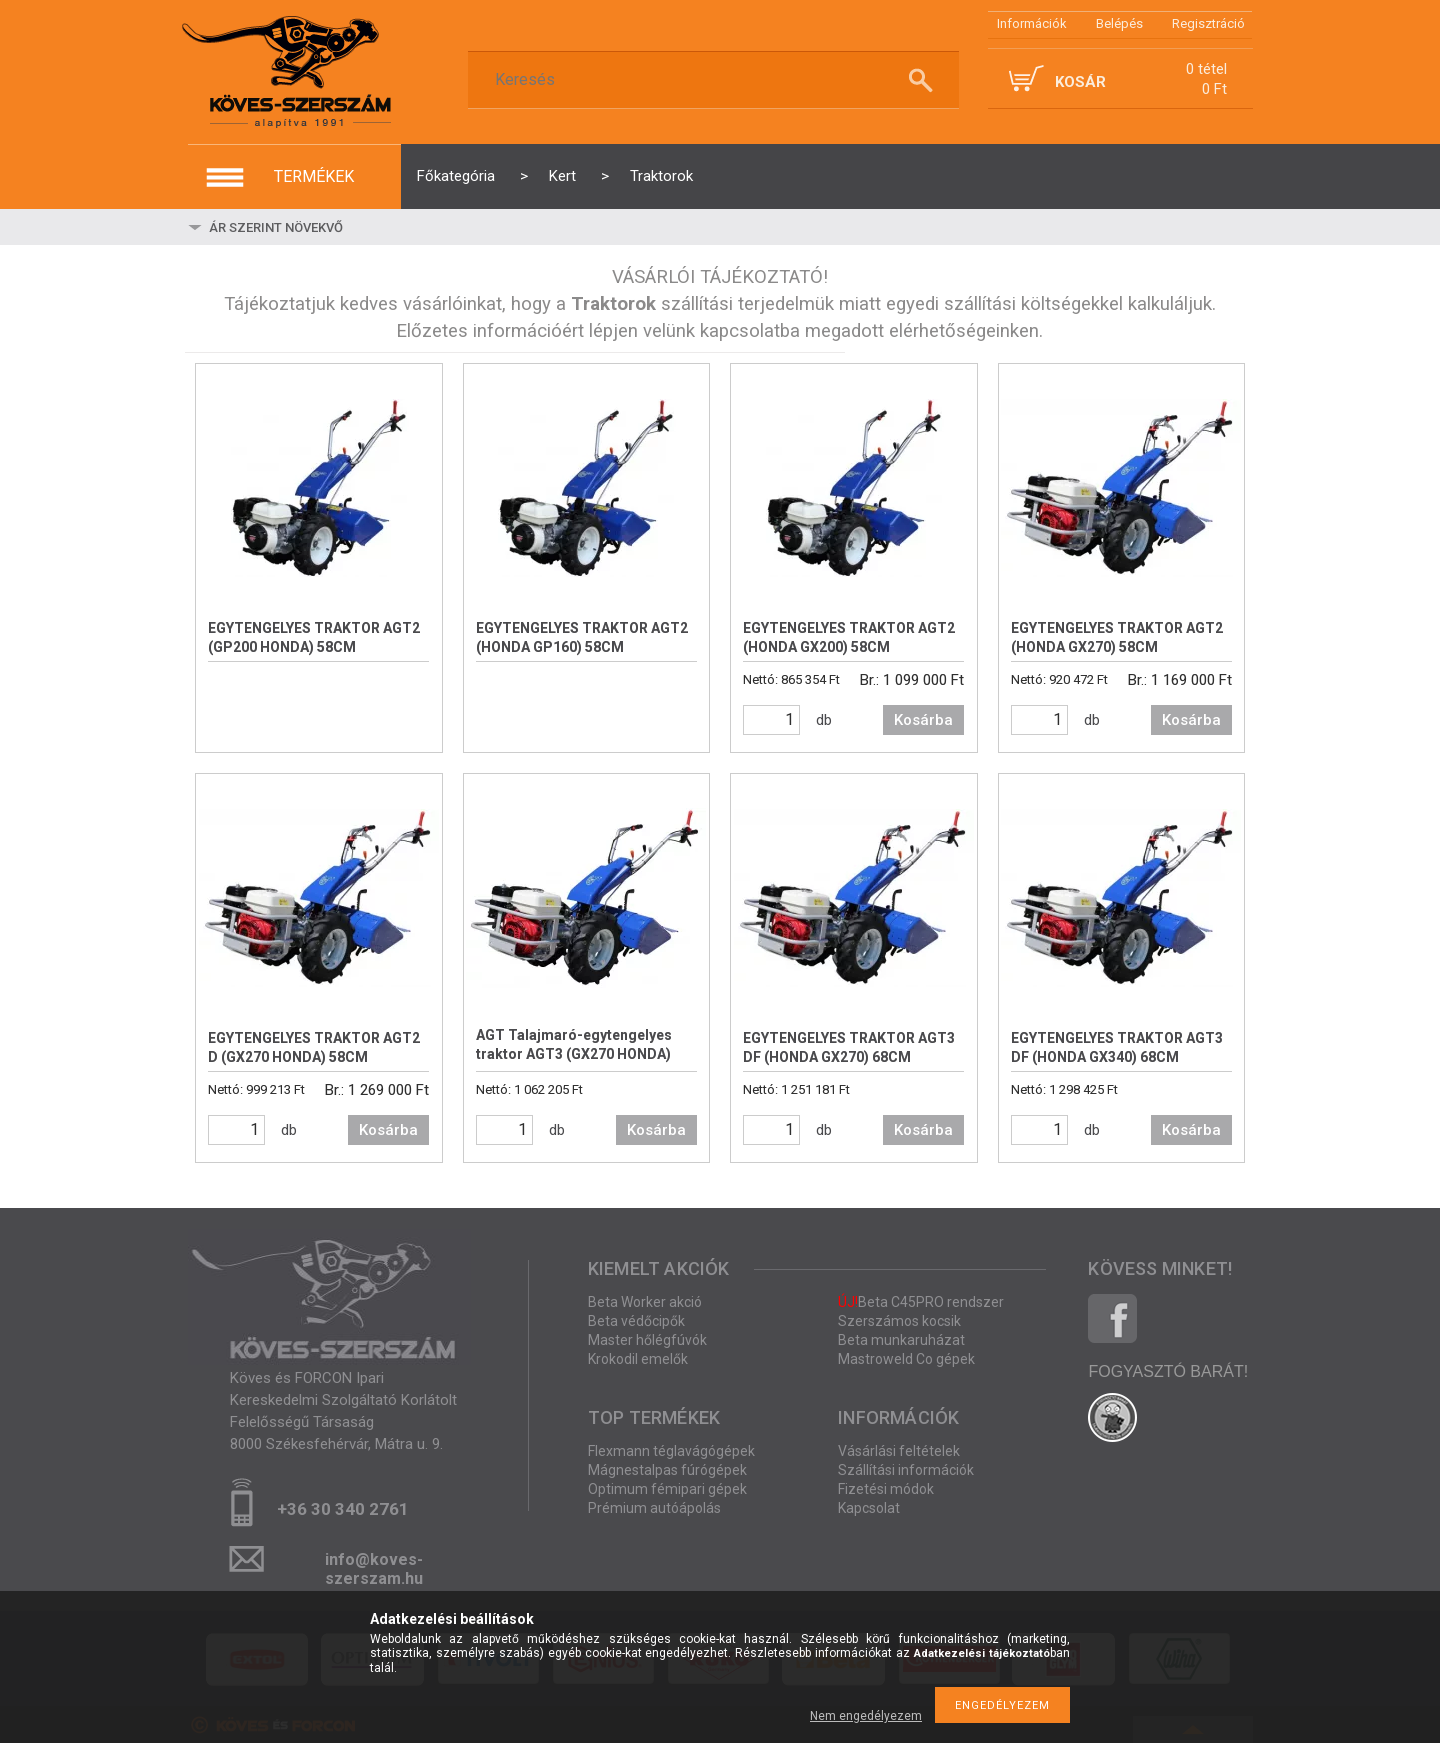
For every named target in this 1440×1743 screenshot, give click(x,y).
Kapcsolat (869, 1508)
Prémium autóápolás (654, 1508)
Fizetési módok (886, 1489)
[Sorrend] (325, 227)
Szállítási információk (906, 1470)
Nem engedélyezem (866, 1716)
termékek (314, 176)
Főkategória (456, 176)
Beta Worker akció (645, 1302)
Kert (562, 176)
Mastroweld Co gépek (906, 1359)
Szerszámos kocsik (899, 1321)
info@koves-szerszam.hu (374, 1565)
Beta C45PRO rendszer (921, 1302)
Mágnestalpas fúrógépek (667, 1470)
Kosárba (923, 720)
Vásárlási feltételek (899, 1451)
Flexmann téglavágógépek (671, 1451)
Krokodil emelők (638, 1359)
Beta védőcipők (636, 1321)
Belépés (1119, 23)
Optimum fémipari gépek (667, 1489)
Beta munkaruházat (901, 1340)
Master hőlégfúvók (647, 1340)
